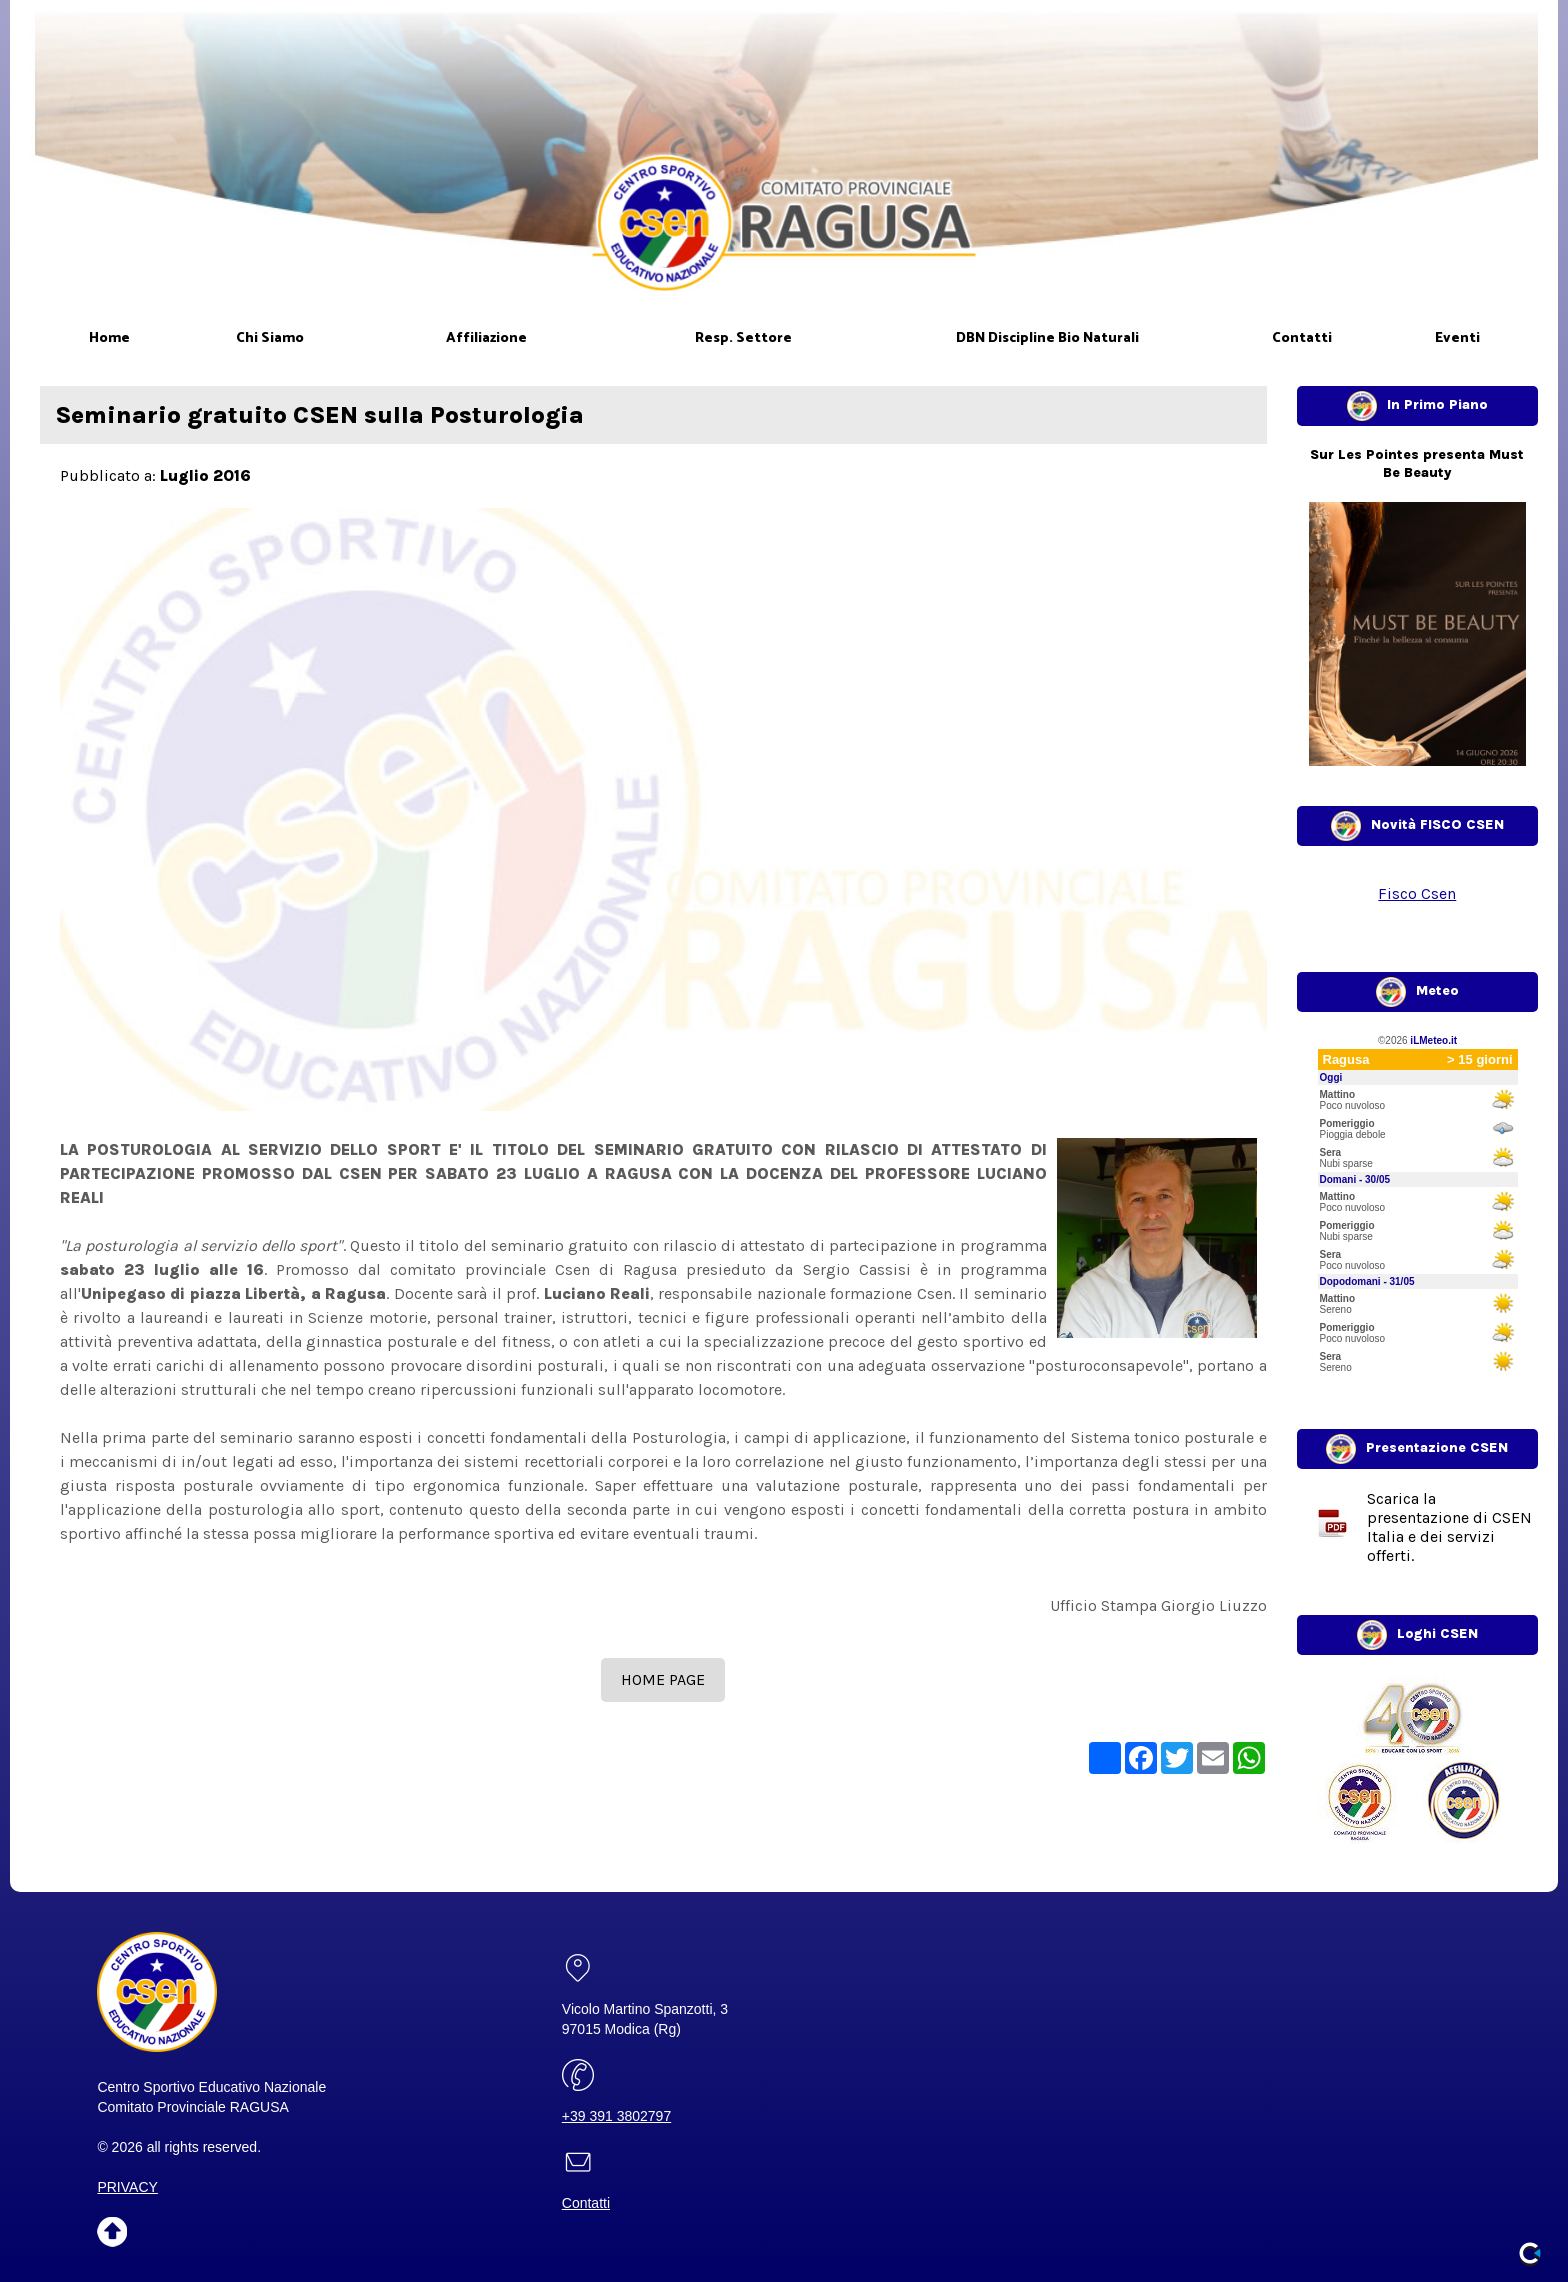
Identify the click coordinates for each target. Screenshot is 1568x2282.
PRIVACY (127, 2187)
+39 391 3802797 (616, 2116)
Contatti (586, 2203)
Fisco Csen (1417, 893)
